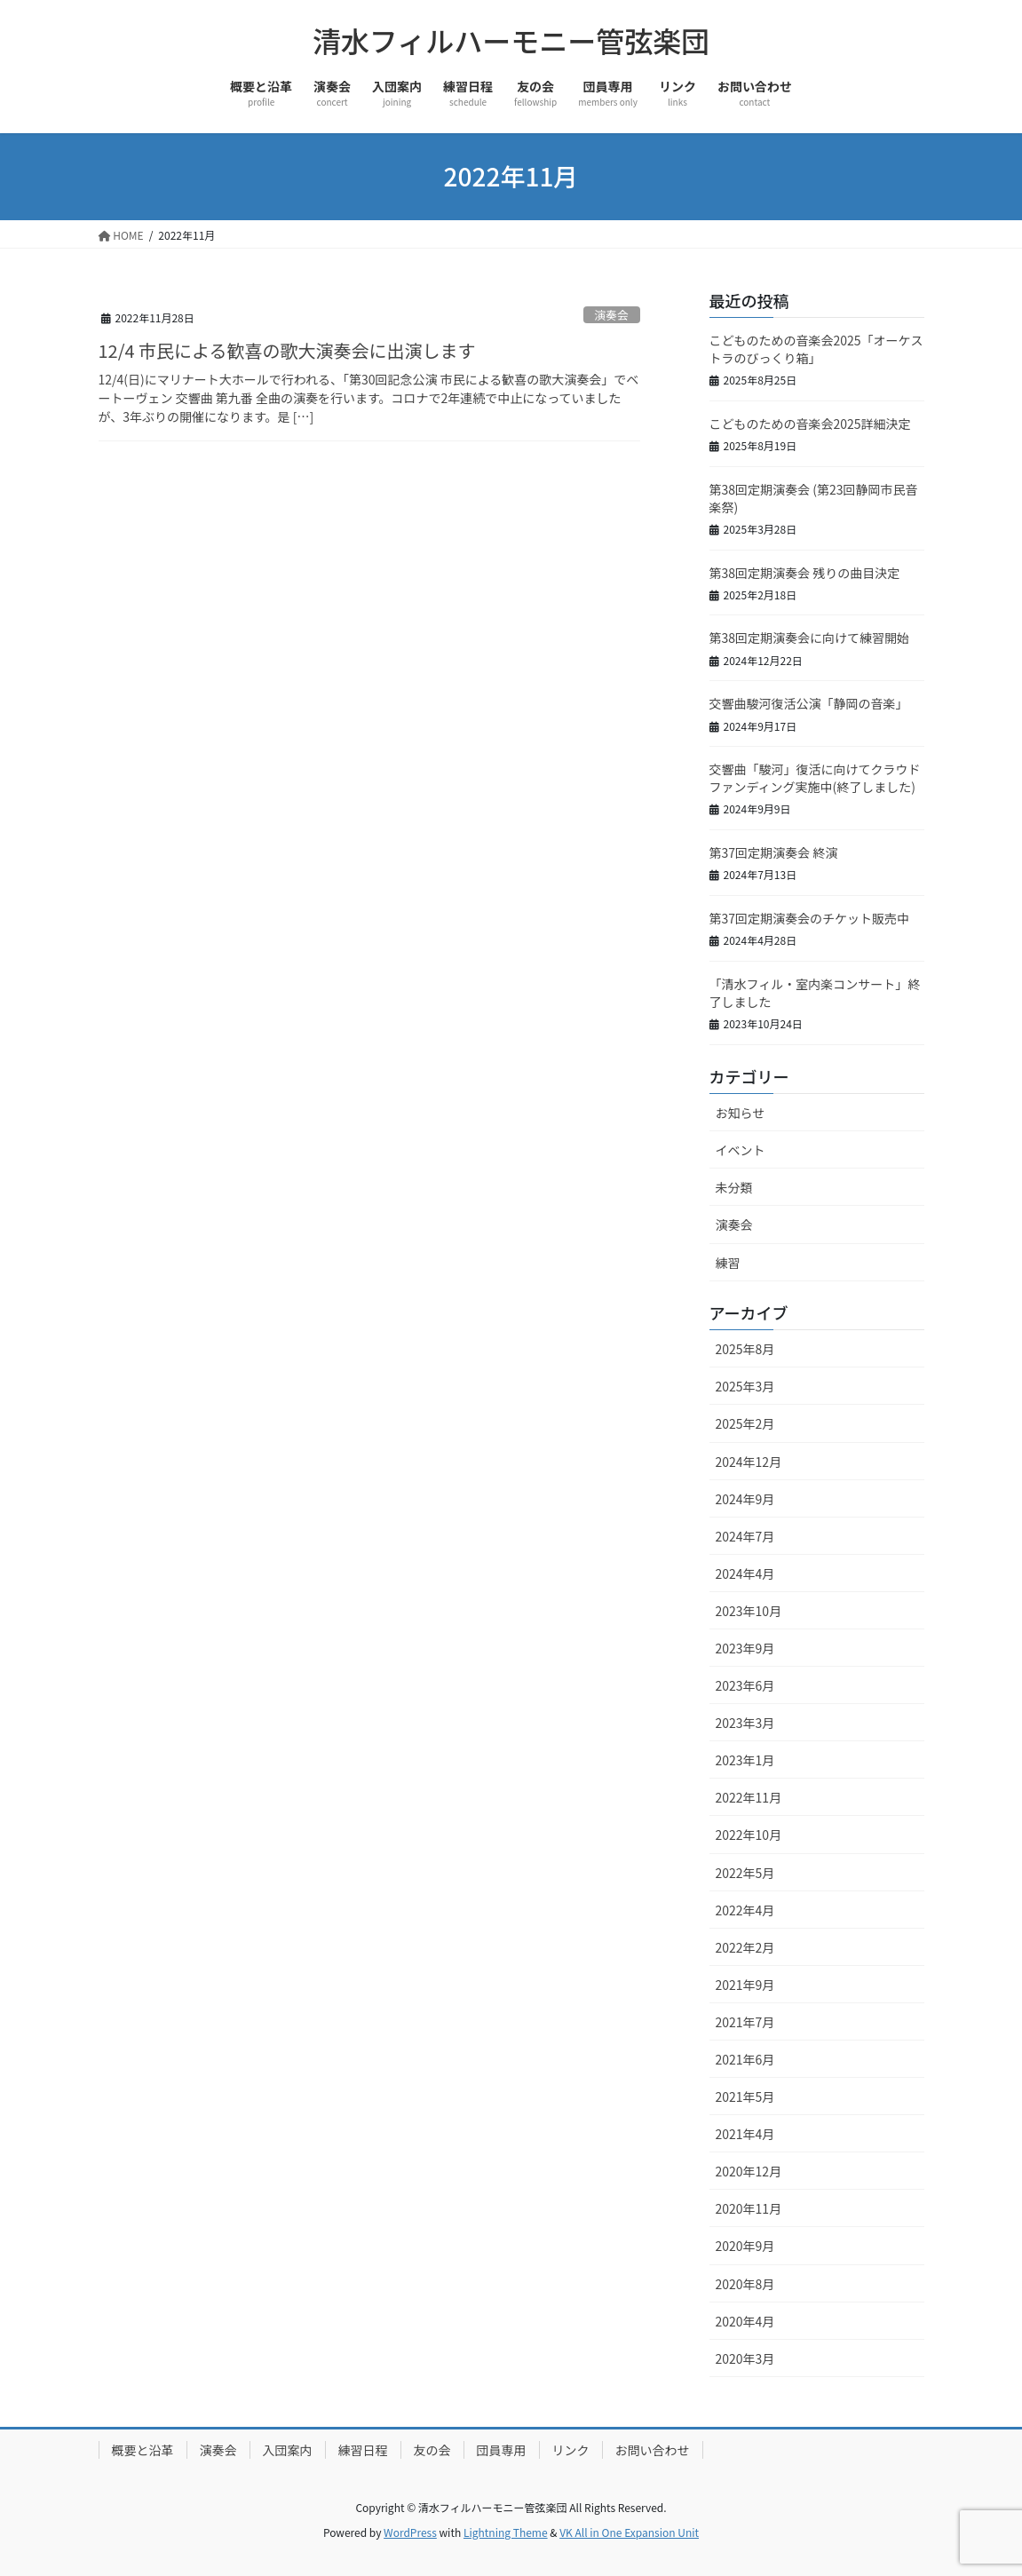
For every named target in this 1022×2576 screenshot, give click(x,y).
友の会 (432, 2450)
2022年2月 (745, 1947)
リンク (571, 2450)
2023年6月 (745, 1685)
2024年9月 (745, 1499)
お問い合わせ (652, 2450)
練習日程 (363, 2450)
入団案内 (288, 2450)
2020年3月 (745, 2358)
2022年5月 (745, 1873)
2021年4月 (745, 2134)
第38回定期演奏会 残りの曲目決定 (804, 573)
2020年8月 (745, 2284)
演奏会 (611, 314)
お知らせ (740, 1113)
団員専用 (502, 2450)
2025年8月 (745, 1349)
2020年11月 (749, 2208)
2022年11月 (749, 1797)
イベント (740, 1150)
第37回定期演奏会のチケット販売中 (809, 918)
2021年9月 (745, 1984)
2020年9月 (745, 2246)
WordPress (410, 2532)
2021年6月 (745, 2059)
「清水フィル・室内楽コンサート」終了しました (815, 993)
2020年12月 (749, 2171)
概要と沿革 (143, 2450)
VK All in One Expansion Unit (629, 2532)
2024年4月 (745, 1573)
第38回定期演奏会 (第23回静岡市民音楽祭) (813, 498)
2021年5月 (745, 2096)
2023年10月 (749, 1611)
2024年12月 (749, 1461)
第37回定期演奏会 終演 (773, 852)
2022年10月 (749, 1834)
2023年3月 (745, 1723)
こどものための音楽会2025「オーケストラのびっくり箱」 (816, 349)
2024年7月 (745, 1536)
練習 (728, 1263)
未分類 (734, 1187)
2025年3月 (745, 1386)
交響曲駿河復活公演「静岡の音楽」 (808, 703)
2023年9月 (745, 1648)
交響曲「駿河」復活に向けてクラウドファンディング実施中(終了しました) (815, 778)
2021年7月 (745, 2022)
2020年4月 (745, 2321)
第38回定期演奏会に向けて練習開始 (809, 637)
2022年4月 (745, 1910)
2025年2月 (745, 1423)
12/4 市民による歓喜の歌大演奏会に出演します (287, 350)
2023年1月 (745, 1760)
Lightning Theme (505, 2532)
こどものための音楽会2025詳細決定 (810, 423)
